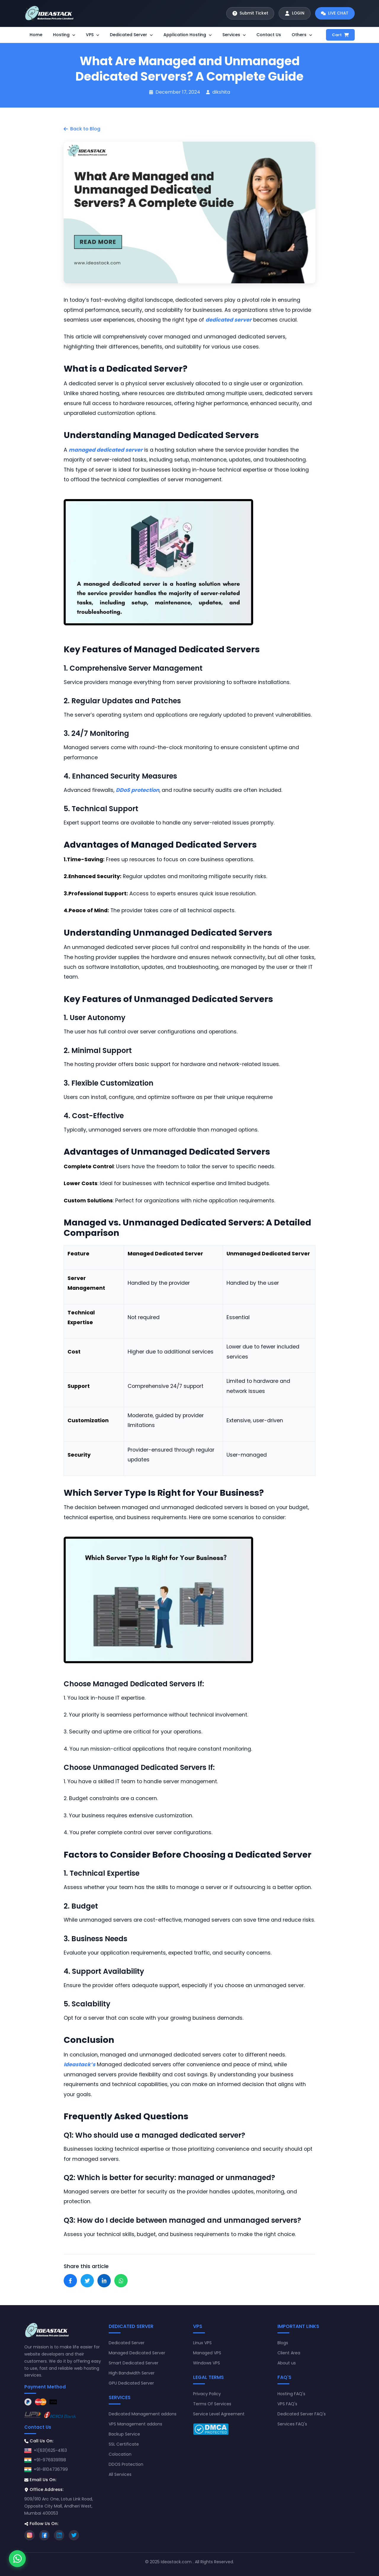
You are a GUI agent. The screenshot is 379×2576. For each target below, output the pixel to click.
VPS (92, 35)
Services (234, 35)
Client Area (288, 2353)
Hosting (64, 35)
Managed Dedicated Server (137, 2353)
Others (302, 35)
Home (36, 35)
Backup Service (124, 2434)
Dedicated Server (131, 35)
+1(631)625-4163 (50, 2450)
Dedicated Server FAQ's (301, 2414)
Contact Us (268, 35)
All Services (120, 2474)
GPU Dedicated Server (131, 2383)
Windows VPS (206, 2363)
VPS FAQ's (287, 2404)
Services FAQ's (292, 2424)
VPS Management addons (135, 2424)
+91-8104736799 (51, 2469)
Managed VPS (207, 2353)
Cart (340, 35)
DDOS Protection (126, 2464)
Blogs (282, 2343)
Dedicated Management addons (142, 2414)
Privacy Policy (207, 2394)
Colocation (120, 2454)
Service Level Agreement (219, 2414)
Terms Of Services (212, 2404)
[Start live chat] (334, 13)
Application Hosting (187, 35)
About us (286, 2363)
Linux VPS (202, 2343)
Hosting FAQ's (291, 2394)
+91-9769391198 (50, 2460)
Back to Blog (82, 128)
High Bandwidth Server (132, 2373)
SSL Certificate (124, 2444)
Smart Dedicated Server (133, 2363)
